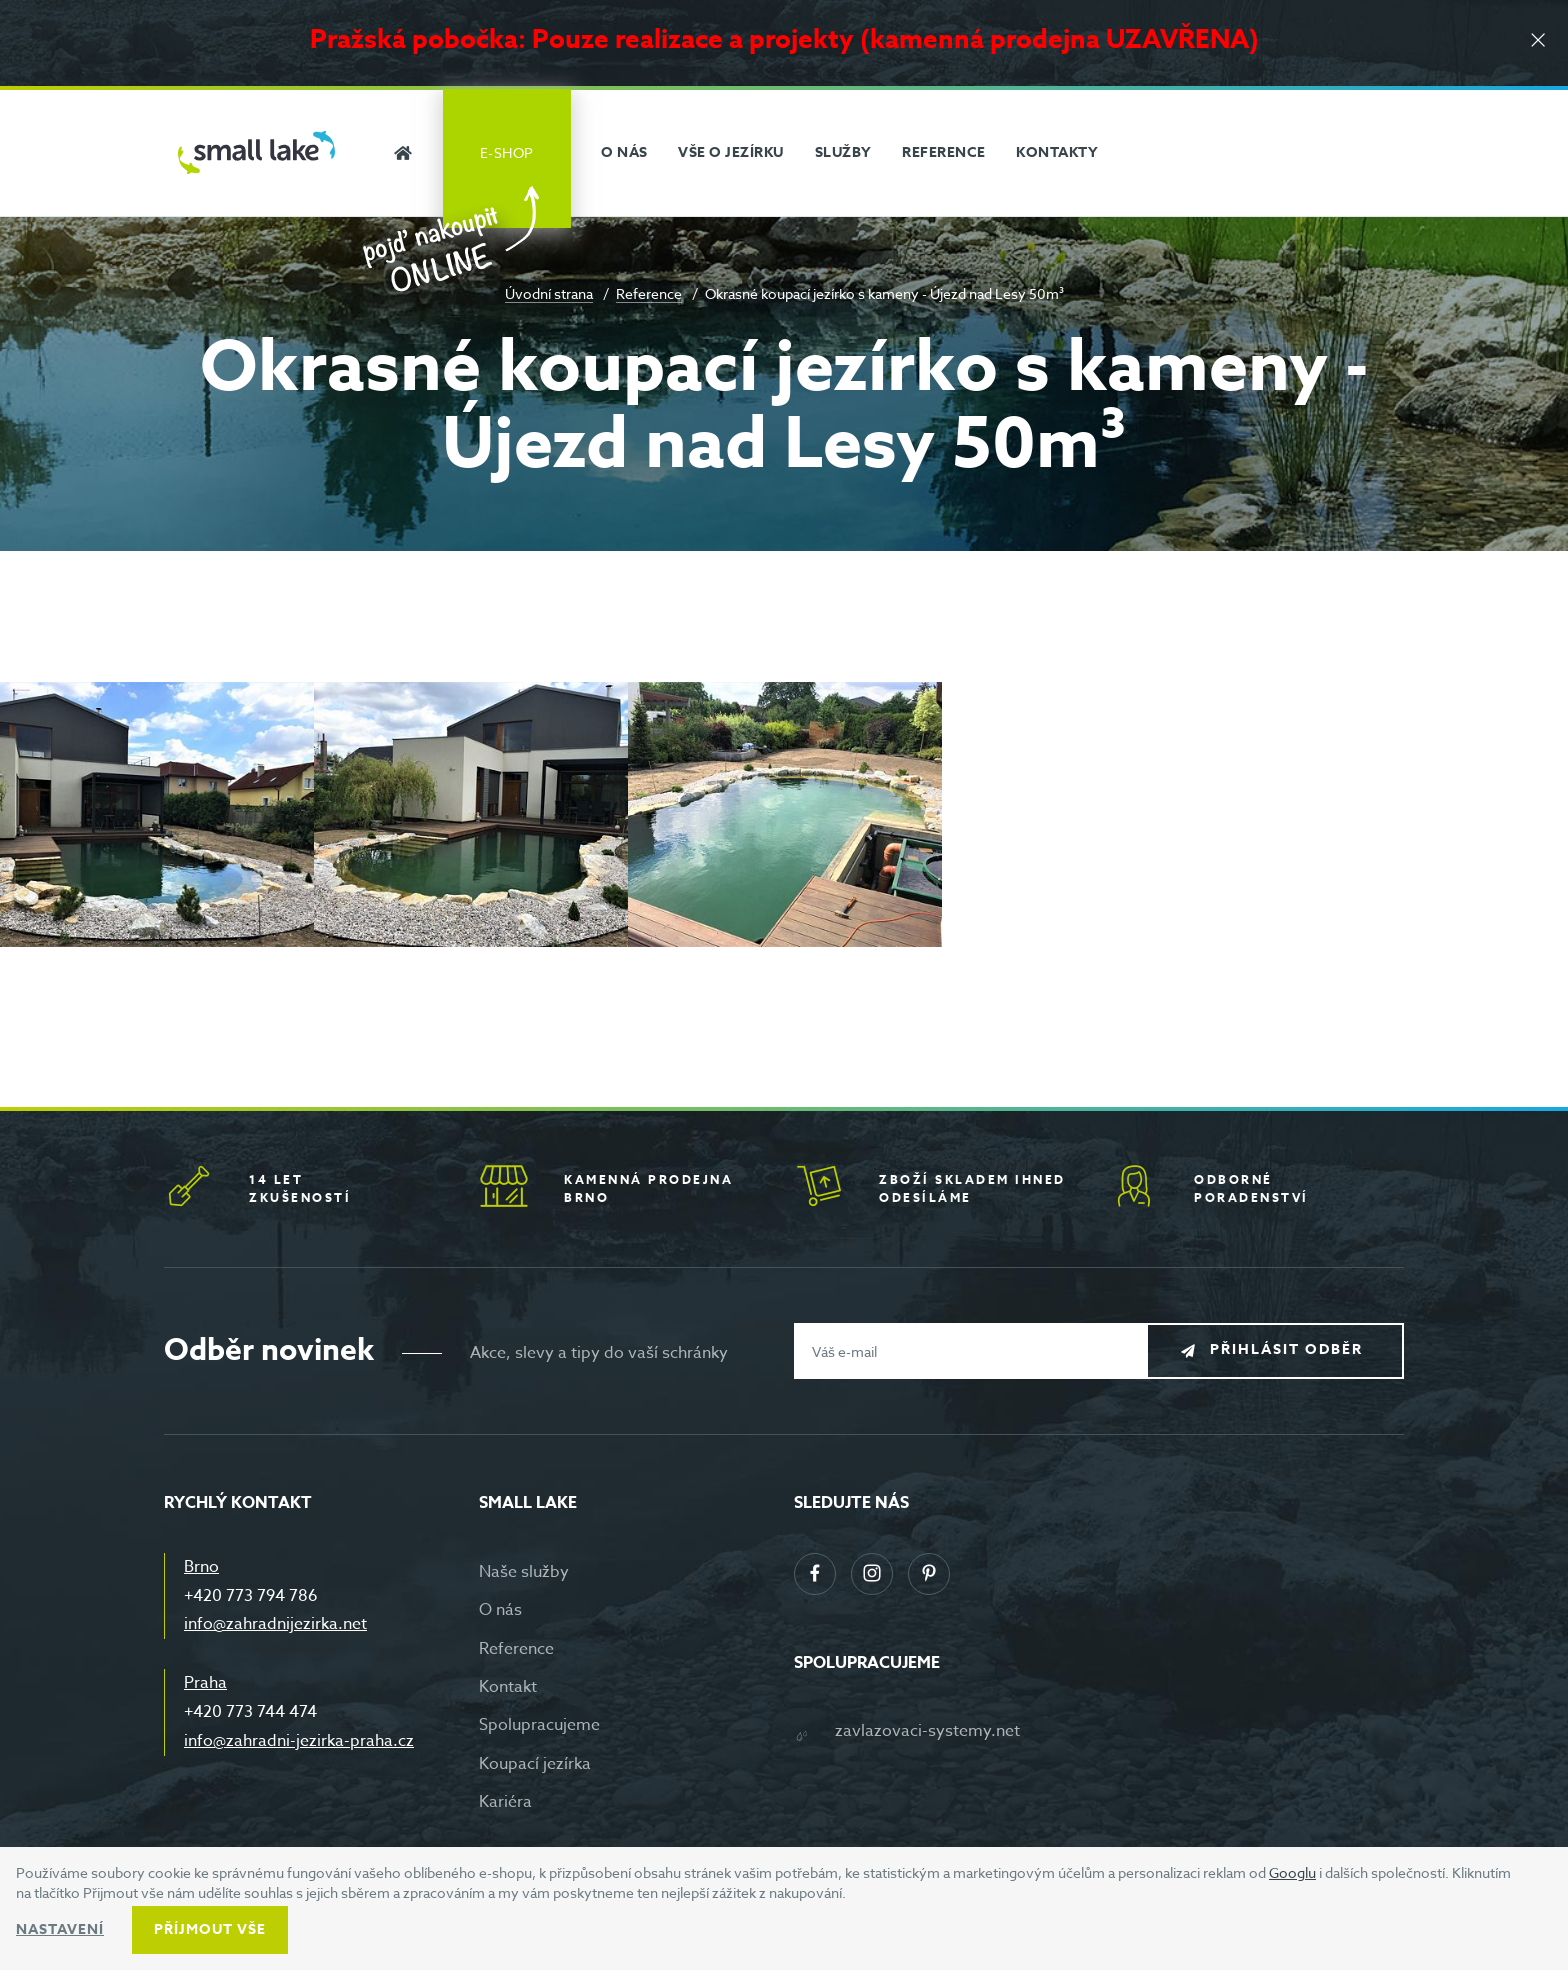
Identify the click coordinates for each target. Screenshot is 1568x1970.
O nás (500, 1610)
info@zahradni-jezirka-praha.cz (299, 1741)
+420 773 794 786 (251, 1596)
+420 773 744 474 (250, 1712)
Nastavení (60, 1929)
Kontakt (508, 1687)
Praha (205, 1683)
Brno (201, 1567)
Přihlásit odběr (1290, 1350)
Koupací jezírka (535, 1764)
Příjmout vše (210, 1929)
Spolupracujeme (539, 1725)
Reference (649, 293)
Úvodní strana (549, 293)
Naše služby (524, 1572)
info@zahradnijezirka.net (275, 1624)
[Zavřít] (1538, 41)
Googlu (1292, 1872)
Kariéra (505, 1802)
